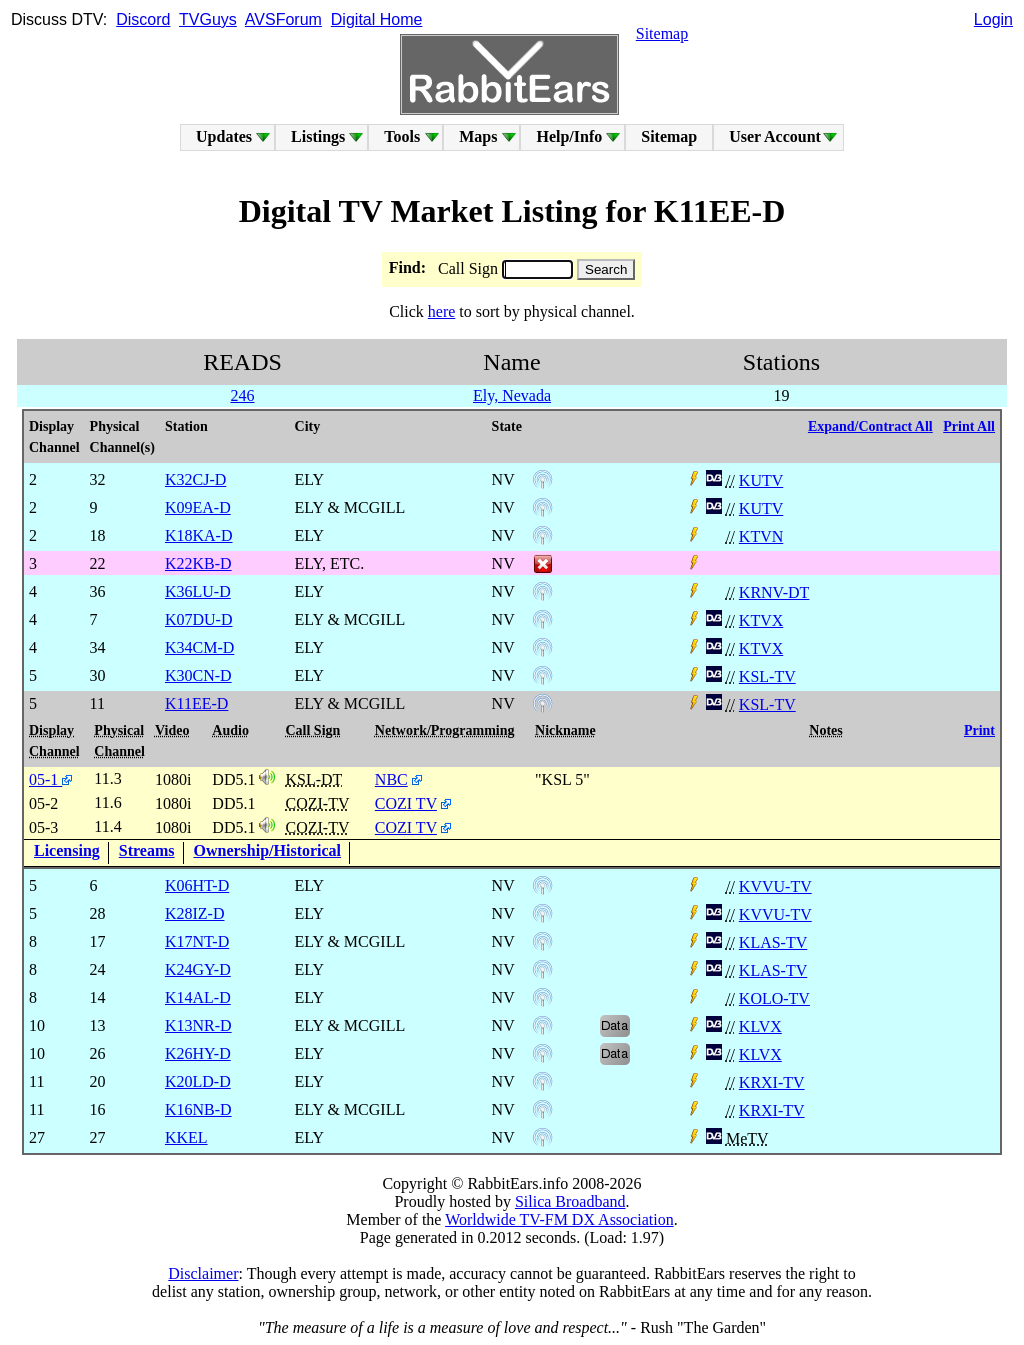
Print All (969, 426)
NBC (391, 779)
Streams (147, 850)
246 (242, 395)
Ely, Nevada (512, 395)
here (442, 311)
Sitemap (662, 33)
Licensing (67, 850)
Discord (143, 19)
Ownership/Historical (268, 850)
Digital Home (377, 19)
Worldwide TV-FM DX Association (559, 1219)
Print (979, 730)
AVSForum (283, 19)
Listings (318, 136)
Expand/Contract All (870, 426)
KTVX (761, 620)
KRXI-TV (772, 1082)
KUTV (761, 480)
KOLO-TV (774, 998)
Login (993, 19)
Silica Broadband (570, 1201)
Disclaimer (203, 1273)
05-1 (50, 779)
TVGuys (208, 19)
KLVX (760, 1026)
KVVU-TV (775, 886)
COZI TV (406, 803)
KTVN (761, 536)
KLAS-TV (773, 942)
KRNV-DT (774, 592)
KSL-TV (767, 676)
